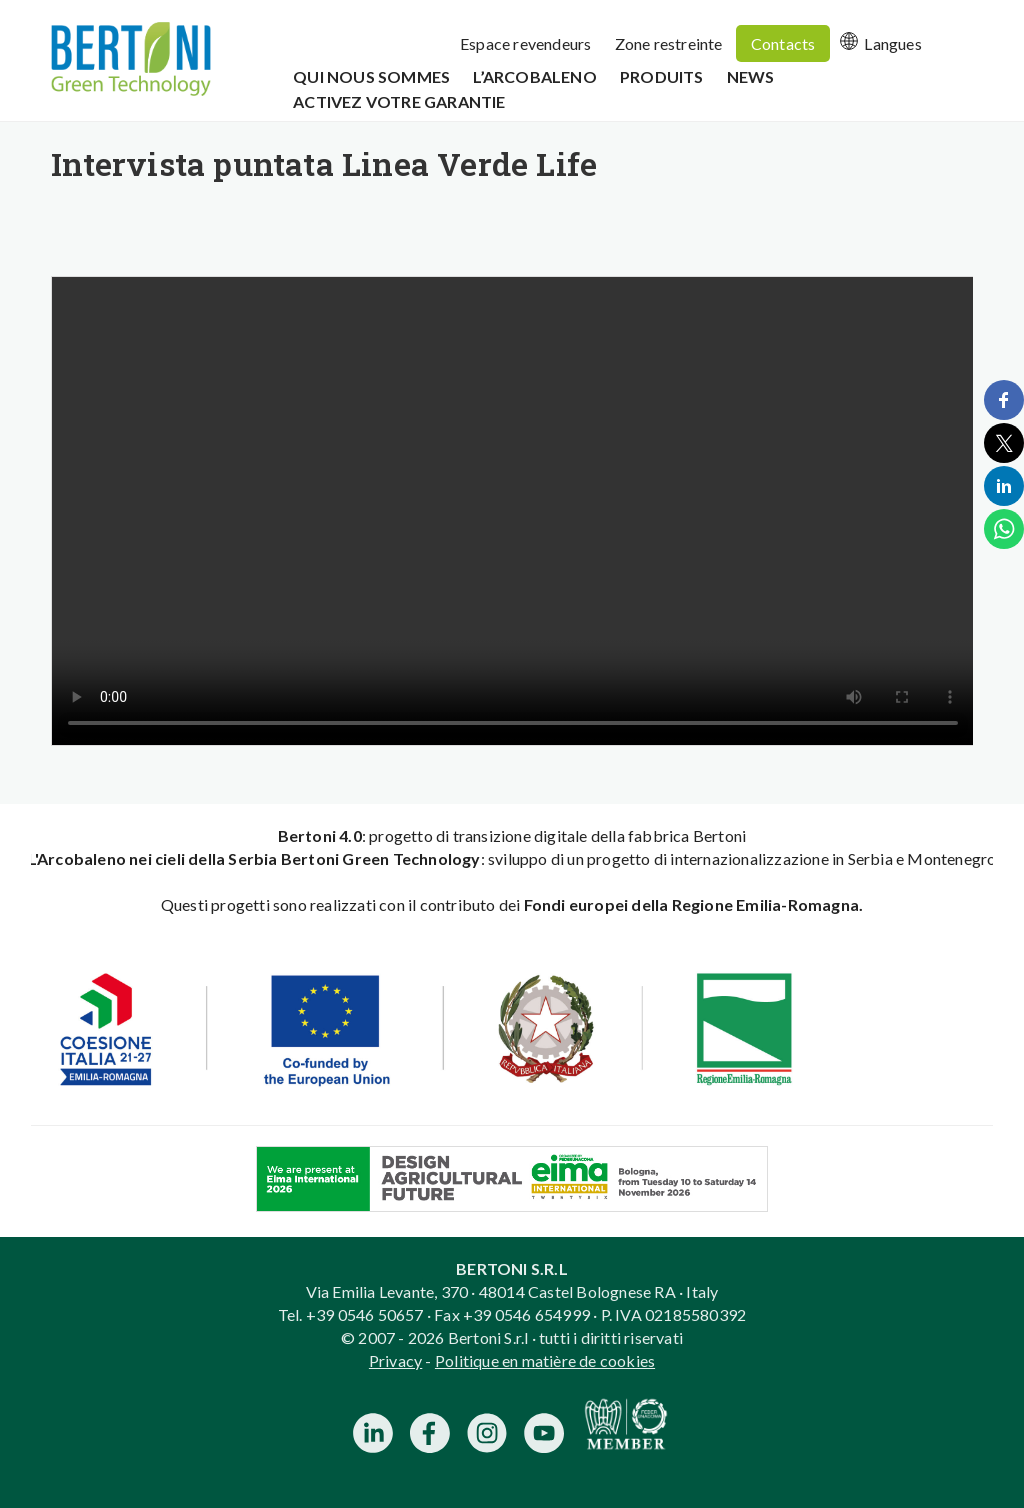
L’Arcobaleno (534, 76)
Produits (662, 76)
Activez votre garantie (399, 101)
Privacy (395, 1360)
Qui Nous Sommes (371, 76)
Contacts (783, 43)
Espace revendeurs (525, 43)
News (751, 76)
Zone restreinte (669, 43)
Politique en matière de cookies (545, 1360)
